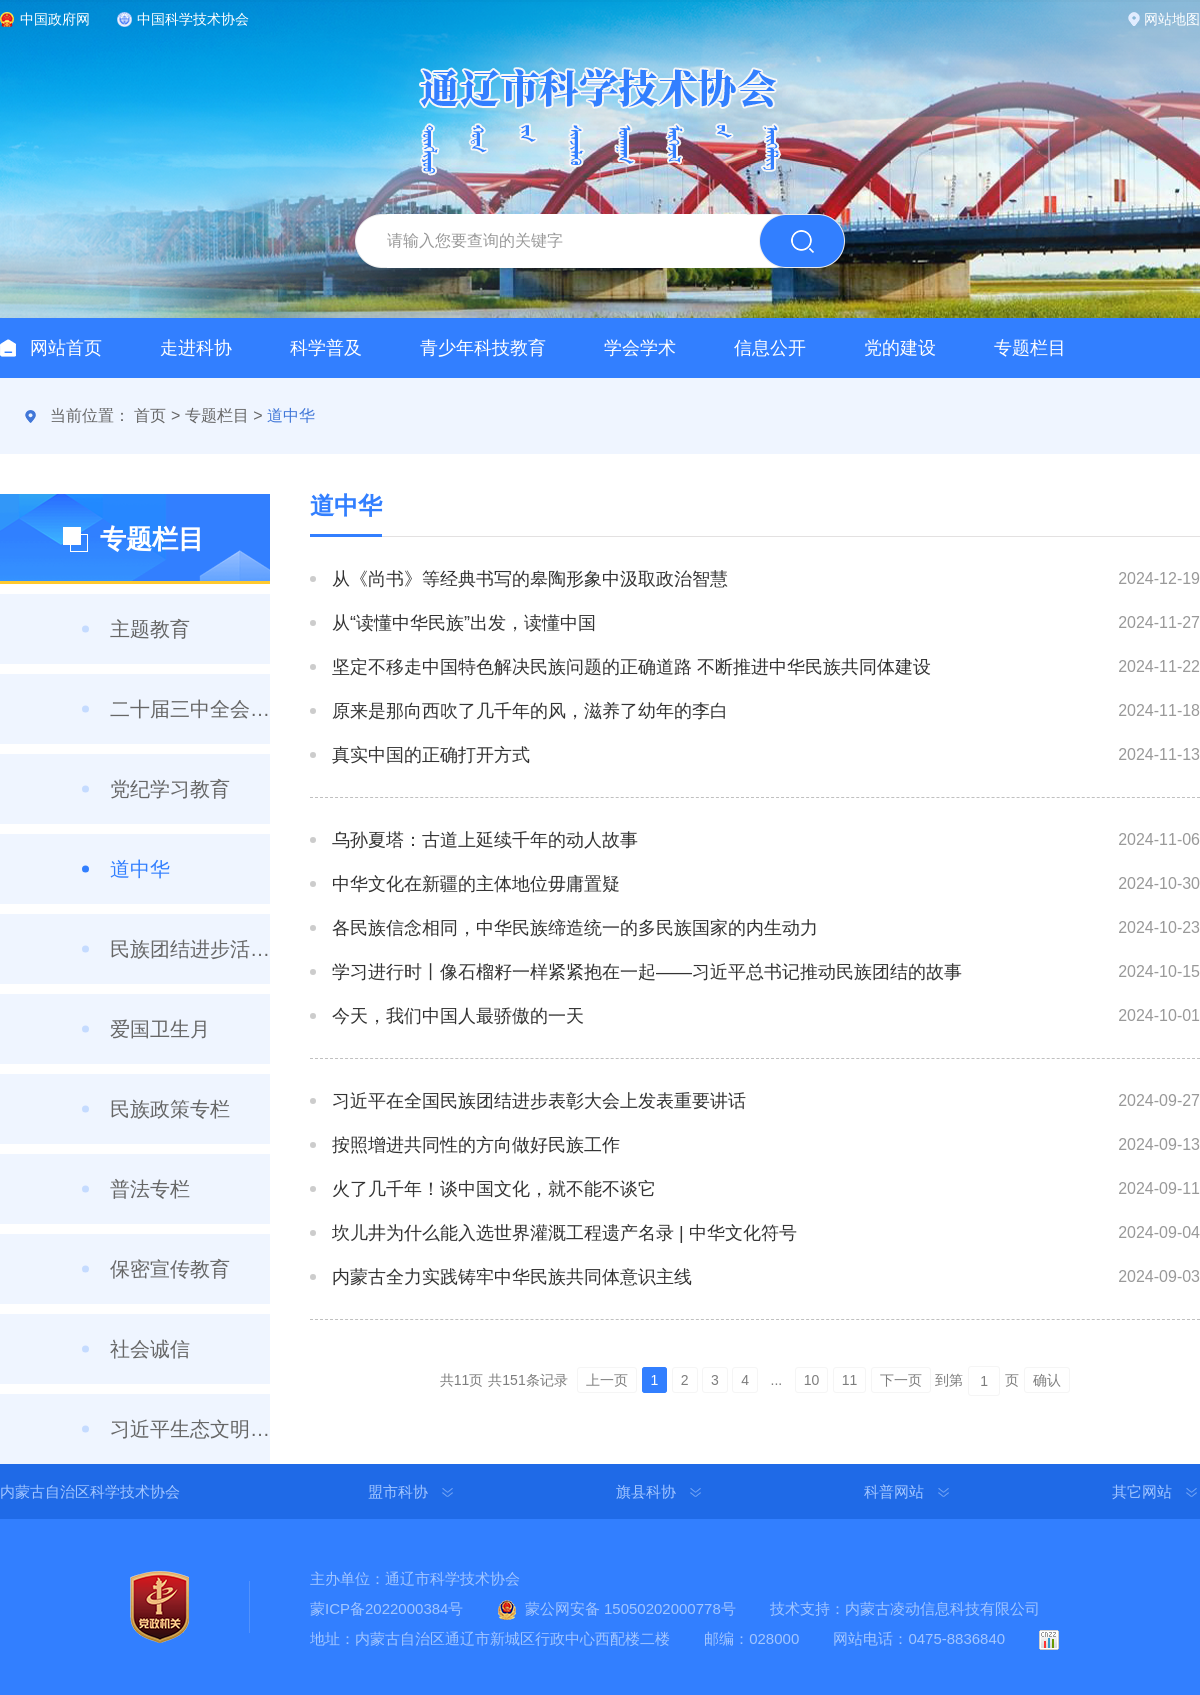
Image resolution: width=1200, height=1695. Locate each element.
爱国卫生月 (160, 1029)
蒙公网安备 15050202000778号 (630, 1608)
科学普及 (326, 348)
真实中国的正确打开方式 (431, 755)
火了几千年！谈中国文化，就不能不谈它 (494, 1189)
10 (812, 1380)
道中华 (291, 415)
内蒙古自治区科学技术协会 (90, 1491)
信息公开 (770, 348)
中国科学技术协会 (193, 19)
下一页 (901, 1380)
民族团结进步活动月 (190, 949)
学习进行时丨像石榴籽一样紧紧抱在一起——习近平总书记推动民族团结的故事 (647, 972)
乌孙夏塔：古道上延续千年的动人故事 (485, 840)
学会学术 (640, 348)
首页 (150, 415)
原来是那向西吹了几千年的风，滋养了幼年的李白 (530, 711)
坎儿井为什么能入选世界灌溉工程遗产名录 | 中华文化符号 (564, 1233)
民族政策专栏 (170, 1109)
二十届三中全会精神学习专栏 (190, 709)
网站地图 (1172, 19)
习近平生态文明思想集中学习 (190, 1429)
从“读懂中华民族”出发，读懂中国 (464, 623)
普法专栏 (150, 1189)
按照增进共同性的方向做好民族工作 (476, 1145)
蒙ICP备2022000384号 (386, 1608)
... (777, 1380)
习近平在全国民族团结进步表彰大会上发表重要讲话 (539, 1101)
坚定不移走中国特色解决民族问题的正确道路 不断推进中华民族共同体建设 (631, 667)
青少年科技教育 (483, 348)
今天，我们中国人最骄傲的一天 (458, 1016)
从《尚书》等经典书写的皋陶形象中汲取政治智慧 (530, 579)
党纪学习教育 (170, 789)
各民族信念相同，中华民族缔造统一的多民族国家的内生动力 (575, 928)
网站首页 (66, 348)
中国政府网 (55, 19)
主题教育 (150, 629)
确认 (1047, 1380)
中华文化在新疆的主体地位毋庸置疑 (476, 884)
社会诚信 (150, 1349)
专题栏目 (1030, 348)
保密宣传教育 (170, 1269)
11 (850, 1380)
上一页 (607, 1380)
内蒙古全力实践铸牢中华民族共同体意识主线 (512, 1277)
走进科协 (196, 348)
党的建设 (900, 348)
